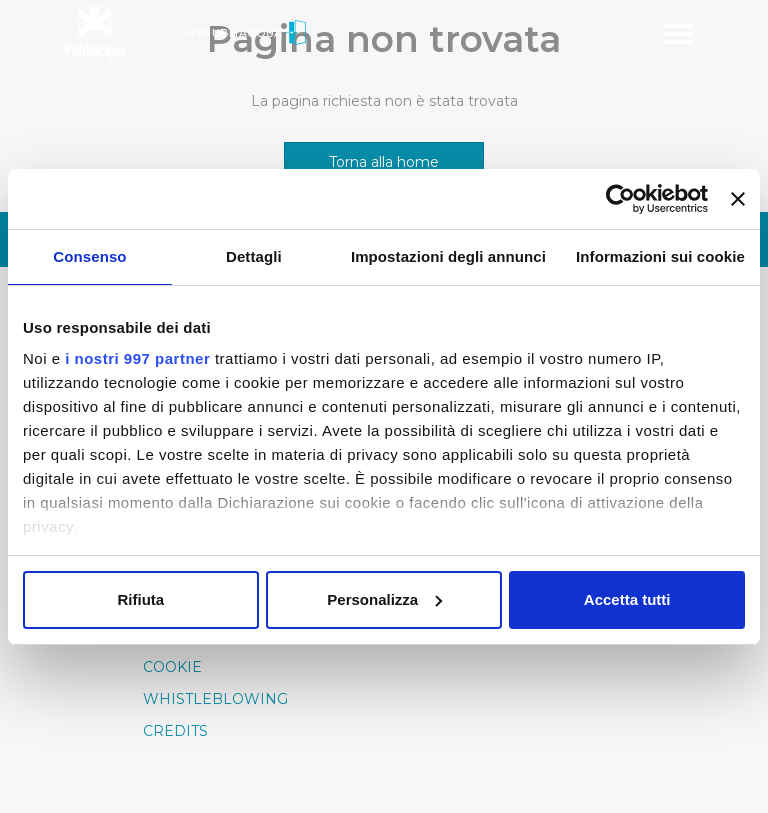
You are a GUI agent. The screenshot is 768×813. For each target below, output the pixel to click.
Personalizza (384, 599)
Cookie (172, 667)
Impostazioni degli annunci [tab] (448, 256)
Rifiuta (140, 599)
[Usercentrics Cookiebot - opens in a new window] (620, 199)
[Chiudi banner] (738, 199)
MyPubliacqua (245, 33)
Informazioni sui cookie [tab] (660, 256)
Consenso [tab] (89, 256)
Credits (175, 731)
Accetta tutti (627, 599)
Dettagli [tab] (254, 256)
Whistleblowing (215, 699)
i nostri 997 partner (137, 358)
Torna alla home (384, 162)
